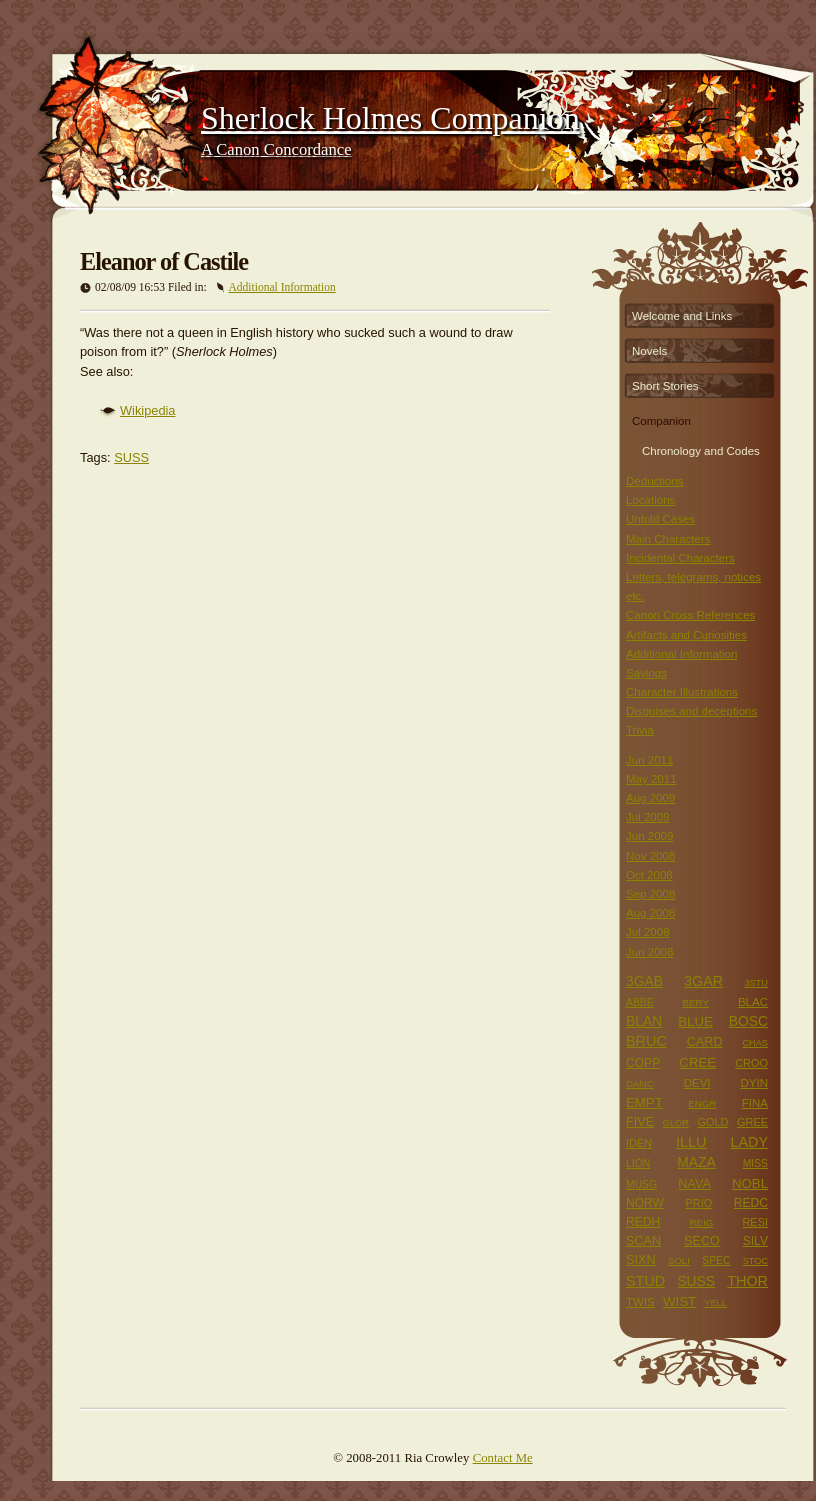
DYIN (754, 1083)
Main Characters (668, 539)
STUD (645, 1281)
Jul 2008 (648, 932)
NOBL (750, 1183)
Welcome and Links (682, 316)
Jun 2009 (649, 836)
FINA (755, 1103)
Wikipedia (147, 410)
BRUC (646, 1041)
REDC (751, 1203)
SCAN (643, 1241)
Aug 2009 (650, 798)
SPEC (716, 1260)
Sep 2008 (650, 894)
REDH (643, 1222)
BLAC (753, 1002)
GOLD (712, 1122)
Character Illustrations (682, 692)
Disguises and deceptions (691, 711)
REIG (701, 1222)
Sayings (646, 673)
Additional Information (282, 287)
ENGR (702, 1103)
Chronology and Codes (701, 448)
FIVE (640, 1122)
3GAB (644, 981)
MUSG (641, 1184)
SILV (755, 1241)
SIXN (641, 1260)
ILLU (691, 1142)
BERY (696, 1002)
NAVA (694, 1184)
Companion (661, 421)
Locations (650, 500)
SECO (702, 1241)
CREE (697, 1062)
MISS (755, 1163)
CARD (705, 1042)
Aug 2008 (650, 913)
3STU (756, 983)
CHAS (755, 1043)
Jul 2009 (648, 817)
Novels (649, 351)
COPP (643, 1063)
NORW (645, 1203)
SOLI (679, 1260)
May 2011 (651, 779)
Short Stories (665, 386)
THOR (747, 1281)
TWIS (640, 1302)
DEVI (697, 1083)
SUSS (131, 457)
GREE (752, 1122)
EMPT (644, 1102)
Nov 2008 (650, 856)
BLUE (695, 1021)
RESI (755, 1222)
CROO (751, 1063)
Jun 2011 (649, 760)
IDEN (639, 1143)
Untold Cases (660, 519)
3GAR (703, 981)
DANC (640, 1083)
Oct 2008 (649, 875)
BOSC (748, 1021)
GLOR (676, 1123)
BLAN (644, 1021)
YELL (715, 1303)
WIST (679, 1301)
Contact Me (503, 1458)
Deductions (655, 481)
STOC (755, 1261)
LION (638, 1163)
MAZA (696, 1162)
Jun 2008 (649, 952)
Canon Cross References (690, 615)
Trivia (640, 730)
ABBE (640, 1002)
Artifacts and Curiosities (686, 635)
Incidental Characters (680, 558)
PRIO (699, 1203)
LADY (749, 1142)
